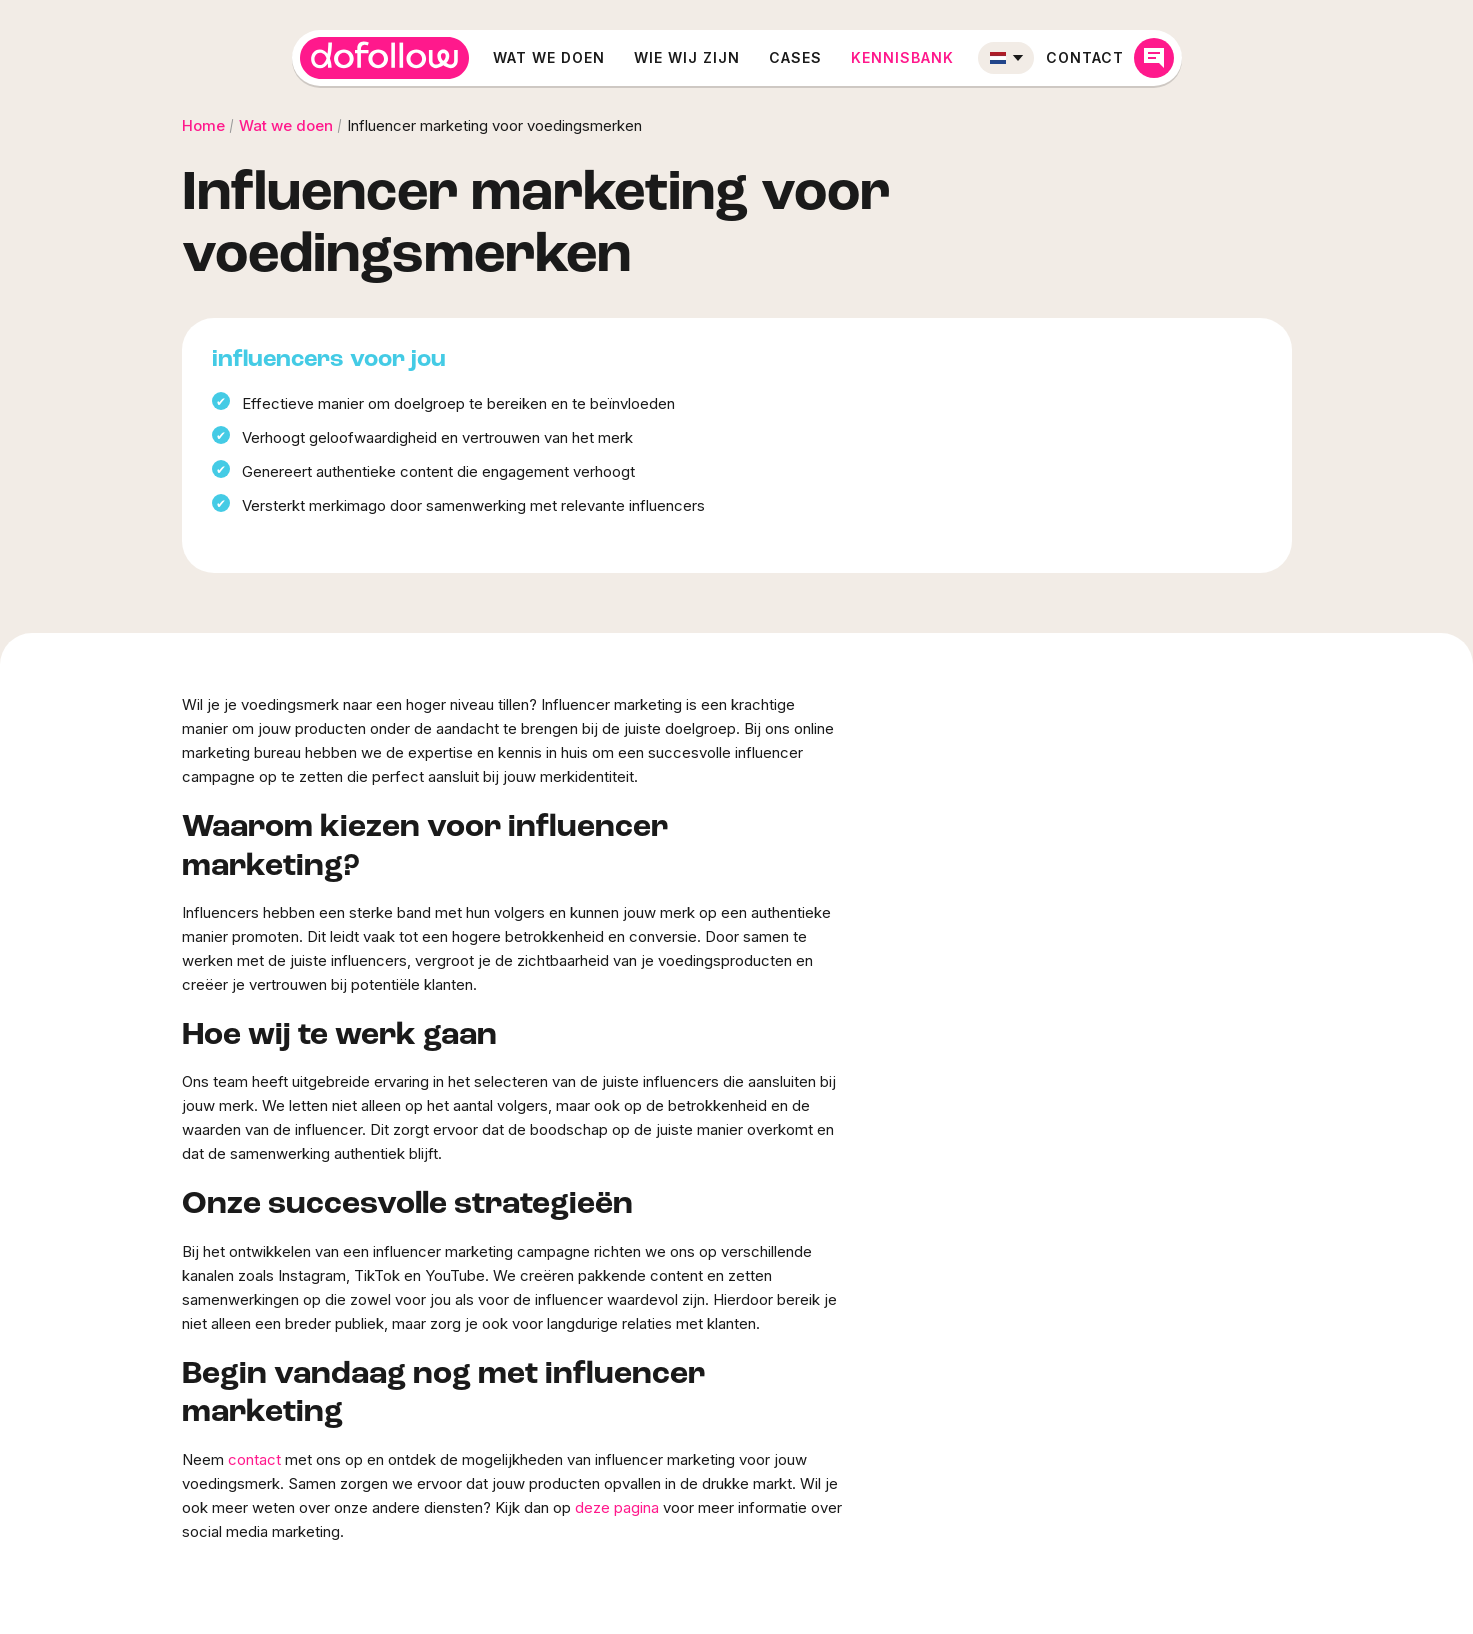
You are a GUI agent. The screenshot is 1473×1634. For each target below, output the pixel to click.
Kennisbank (902, 57)
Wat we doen (549, 57)
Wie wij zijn (687, 57)
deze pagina (617, 1507)
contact (254, 1459)
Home (203, 125)
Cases (795, 57)
